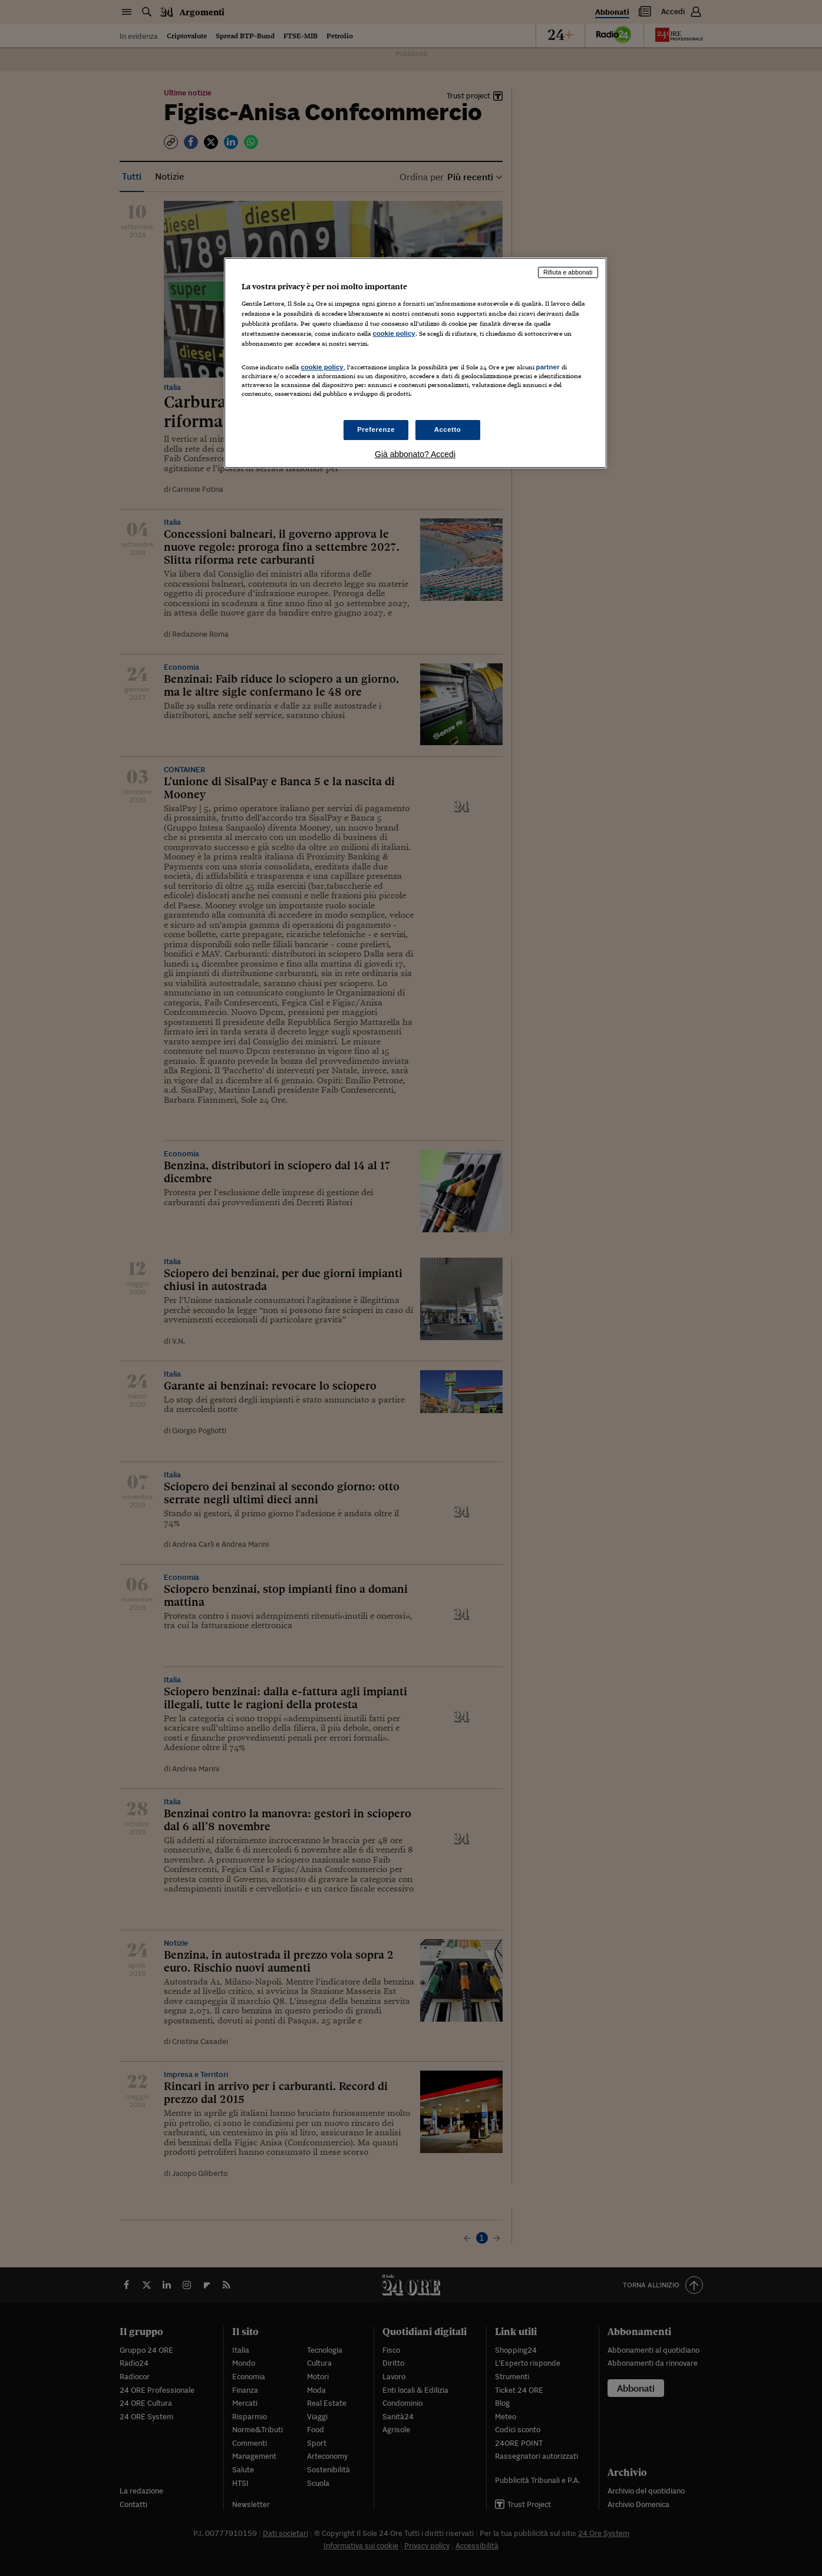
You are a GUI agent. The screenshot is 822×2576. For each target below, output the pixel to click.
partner (548, 367)
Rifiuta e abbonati (568, 272)
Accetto (447, 429)
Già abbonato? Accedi (415, 454)
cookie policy (394, 333)
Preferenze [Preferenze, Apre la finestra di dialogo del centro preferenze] (376, 429)
